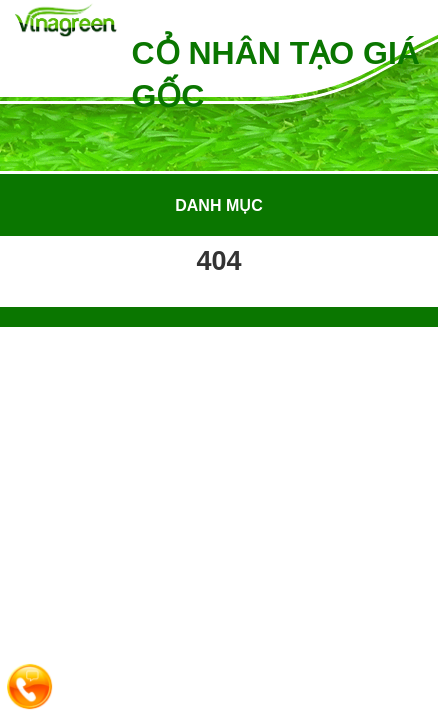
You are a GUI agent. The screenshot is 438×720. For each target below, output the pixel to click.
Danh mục (219, 205)
